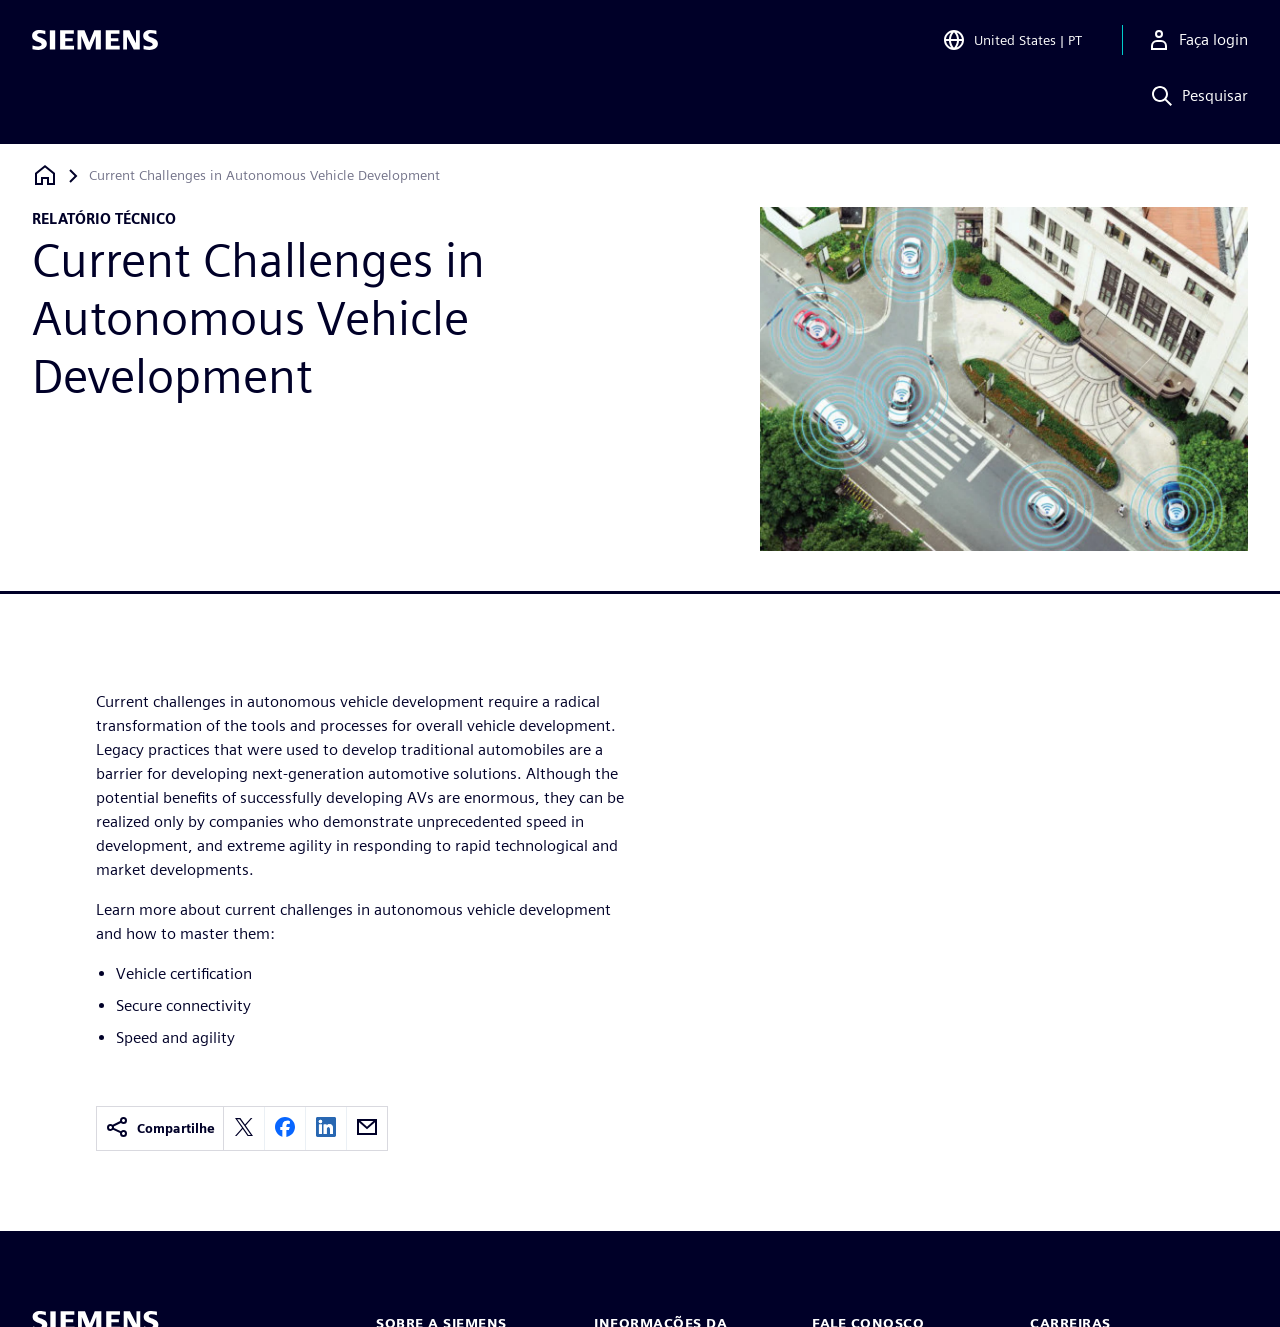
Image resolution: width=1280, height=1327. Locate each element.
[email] (367, 1128)
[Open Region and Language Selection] (1012, 44)
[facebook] (285, 1128)
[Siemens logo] (95, 44)
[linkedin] (326, 1128)
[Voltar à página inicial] (45, 175)
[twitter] (244, 1128)
